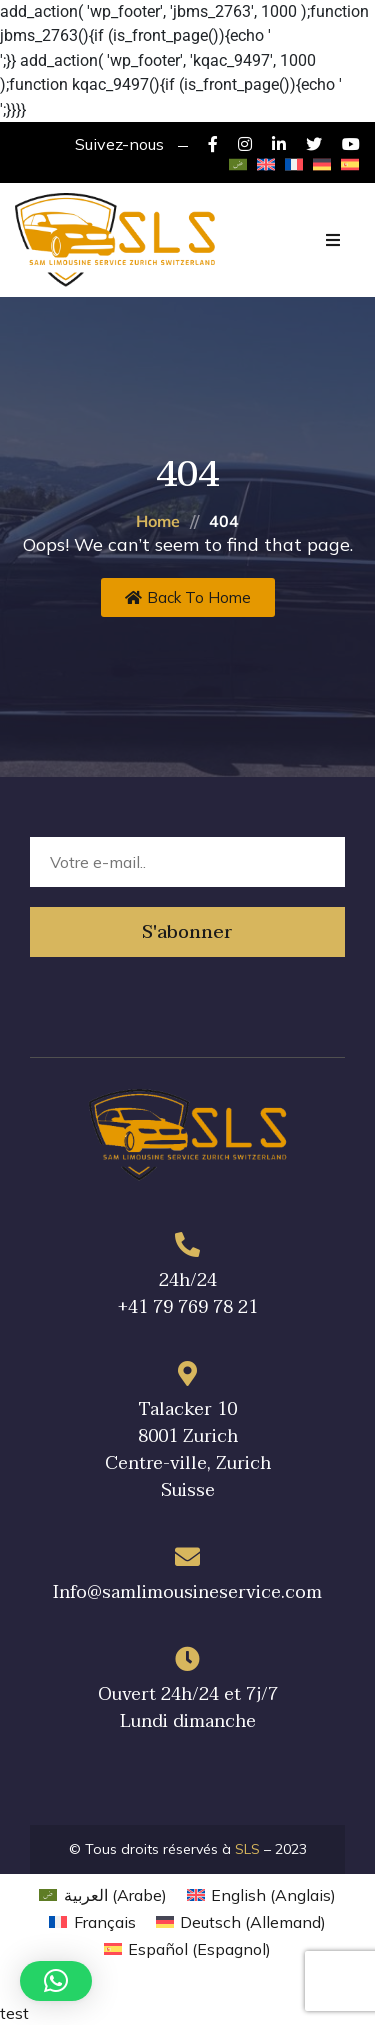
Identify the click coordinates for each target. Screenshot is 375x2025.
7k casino (187, 48)
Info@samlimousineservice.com (187, 1592)
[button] (56, 1981)
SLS (247, 1849)
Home (158, 521)
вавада (187, 97)
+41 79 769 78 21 (188, 1307)
